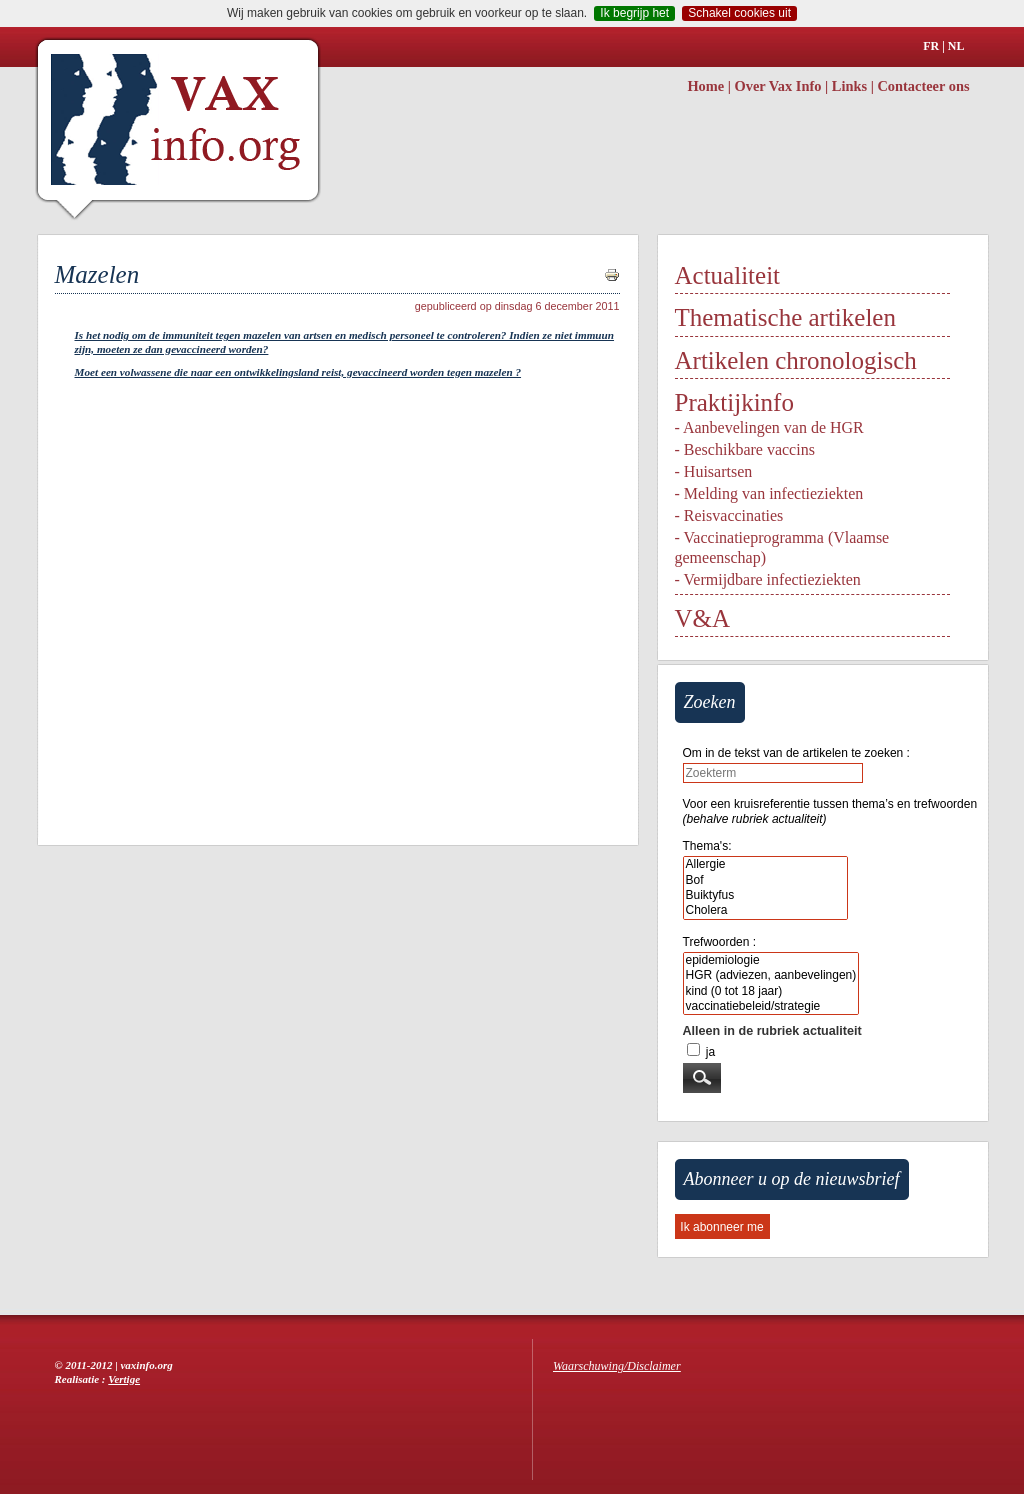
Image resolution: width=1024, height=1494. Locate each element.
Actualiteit (728, 275)
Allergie (765, 864)
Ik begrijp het (634, 13)
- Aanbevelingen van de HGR (769, 427)
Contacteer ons (923, 86)
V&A (703, 618)
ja (710, 1052)
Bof (765, 880)
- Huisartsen (714, 471)
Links (849, 86)
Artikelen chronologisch (796, 360)
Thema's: (707, 846)
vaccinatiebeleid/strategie (771, 1006)
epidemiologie (771, 960)
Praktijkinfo (734, 402)
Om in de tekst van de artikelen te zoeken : (796, 753)
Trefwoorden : (720, 942)
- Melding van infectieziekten (769, 493)
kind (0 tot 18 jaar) (771, 991)
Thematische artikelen (785, 317)
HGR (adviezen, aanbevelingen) (771, 975)
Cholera (765, 910)
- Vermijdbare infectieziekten (768, 579)
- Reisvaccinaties (729, 515)
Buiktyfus (765, 895)
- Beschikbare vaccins (745, 449)
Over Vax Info (778, 86)
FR (931, 46)
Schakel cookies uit (739, 13)
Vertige (124, 1379)
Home (705, 86)
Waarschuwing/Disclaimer (617, 1366)
